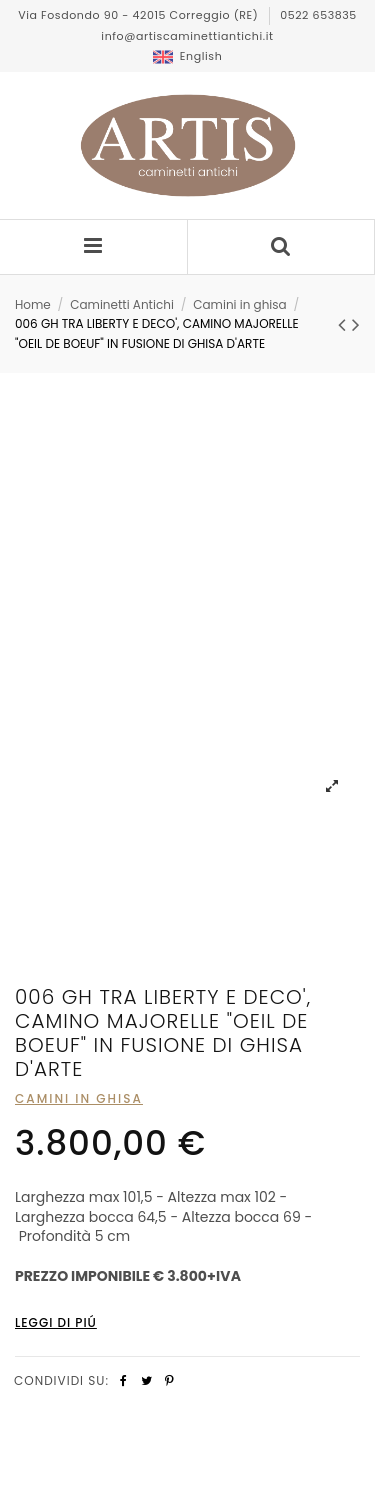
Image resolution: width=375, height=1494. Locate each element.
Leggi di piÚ (56, 1322)
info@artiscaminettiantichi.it (187, 36)
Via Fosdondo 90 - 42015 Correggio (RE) (140, 15)
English (188, 56)
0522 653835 (318, 15)
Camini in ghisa (79, 1098)
